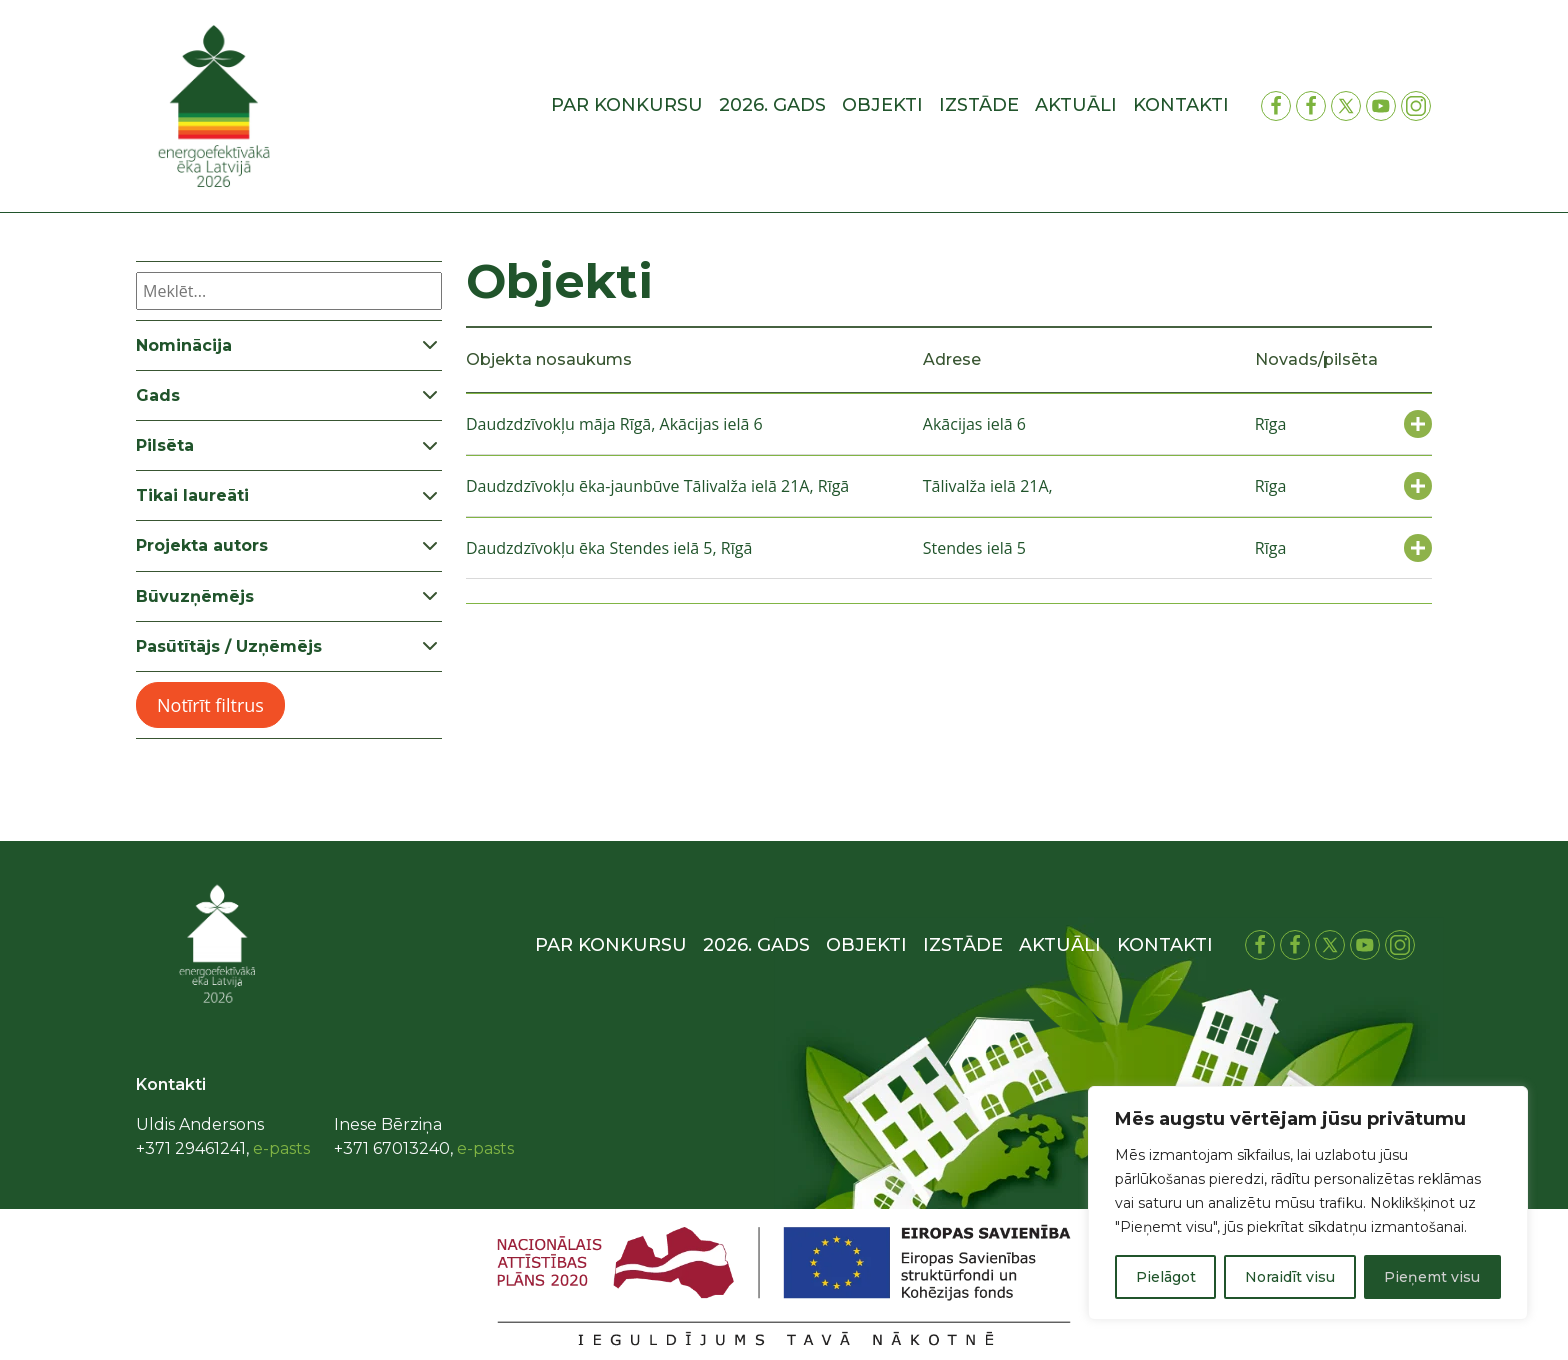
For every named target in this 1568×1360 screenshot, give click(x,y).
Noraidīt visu (1290, 1277)
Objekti (882, 105)
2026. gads (772, 105)
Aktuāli (1076, 105)
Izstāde (979, 105)
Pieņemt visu (1432, 1277)
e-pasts (281, 1148)
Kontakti (1181, 105)
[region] (1308, 1203)
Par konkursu (627, 105)
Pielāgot (1166, 1277)
